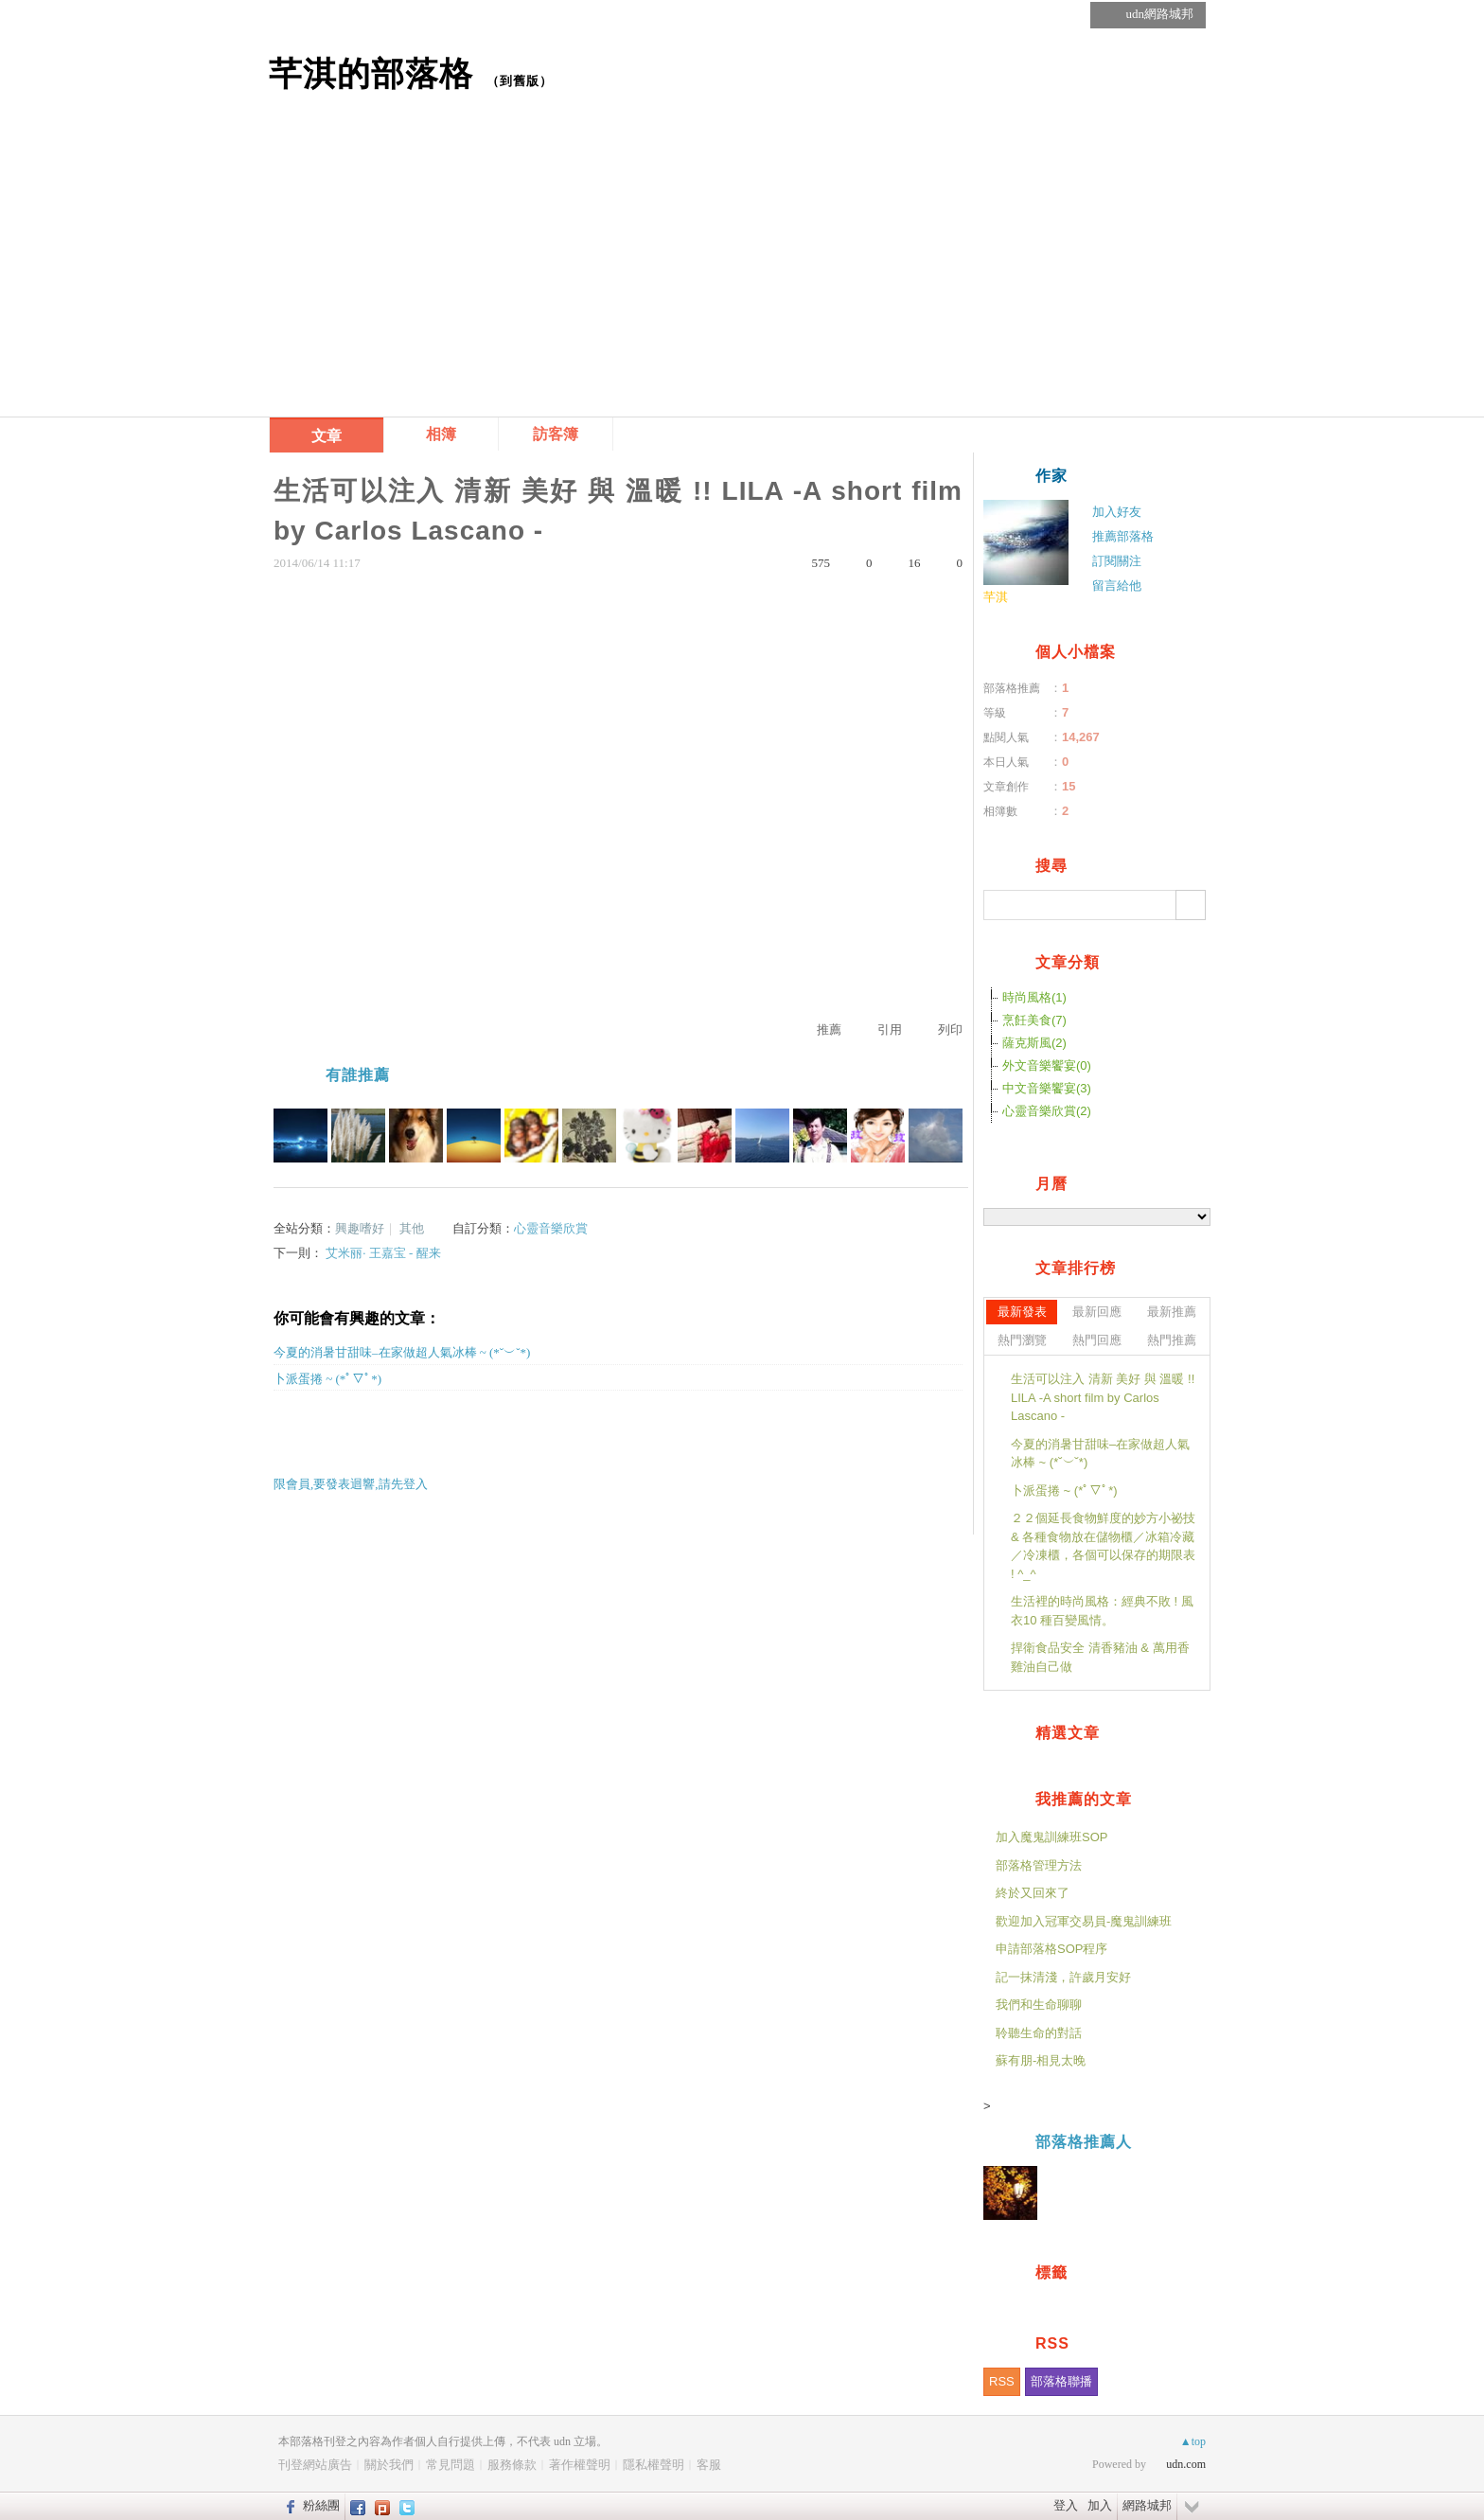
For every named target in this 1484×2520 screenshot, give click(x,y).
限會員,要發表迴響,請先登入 (351, 1484)
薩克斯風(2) (1034, 1043)
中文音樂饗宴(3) (1046, 1088)
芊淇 (995, 597)
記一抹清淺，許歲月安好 (1063, 1977)
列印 (950, 1029)
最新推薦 (1171, 1311)
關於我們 (389, 2465)
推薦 (829, 1029)
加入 (1099, 2505)
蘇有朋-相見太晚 (1041, 2060)
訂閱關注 (1116, 561)
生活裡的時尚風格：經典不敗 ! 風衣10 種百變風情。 (1102, 1610)
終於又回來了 (1032, 1893)
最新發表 (1022, 1311)
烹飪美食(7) (1034, 1020)
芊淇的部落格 (371, 73)
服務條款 (512, 2465)
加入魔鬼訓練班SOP (1051, 1837)
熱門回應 (1097, 1340)
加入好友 (1116, 512)
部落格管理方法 (1039, 1865)
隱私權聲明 (653, 2465)
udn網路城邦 (1160, 14)
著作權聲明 (579, 2465)
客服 (709, 2465)
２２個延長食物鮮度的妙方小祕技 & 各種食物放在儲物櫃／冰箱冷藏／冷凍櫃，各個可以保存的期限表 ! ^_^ (1103, 1546)
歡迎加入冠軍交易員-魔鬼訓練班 (1084, 1921)
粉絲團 (321, 2505)
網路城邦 (1147, 2505)
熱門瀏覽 (1022, 1340)
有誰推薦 (358, 1075)
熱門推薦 (1171, 1340)
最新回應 (1097, 1311)
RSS (1002, 2381)
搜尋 (1190, 905)
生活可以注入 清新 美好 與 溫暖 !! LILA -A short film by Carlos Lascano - (1102, 1397)
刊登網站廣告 (315, 2465)
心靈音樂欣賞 (551, 1228)
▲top (1193, 2441)
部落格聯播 (1061, 2381)
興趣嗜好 (359, 1228)
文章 (326, 436)
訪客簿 (555, 434)
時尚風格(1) (1034, 997)
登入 (1065, 2505)
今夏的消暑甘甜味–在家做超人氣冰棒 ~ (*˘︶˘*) (402, 1352)
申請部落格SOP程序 (1051, 1949)
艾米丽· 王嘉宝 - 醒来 (383, 1253)
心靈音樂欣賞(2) (1046, 1111)
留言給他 (1116, 585)
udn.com (1186, 2464)
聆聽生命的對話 (1039, 2033)
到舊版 (519, 81)
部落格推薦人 (1083, 2142)
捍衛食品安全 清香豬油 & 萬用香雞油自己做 (1100, 1657)
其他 (411, 1228)
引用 (889, 1029)
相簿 (441, 434)
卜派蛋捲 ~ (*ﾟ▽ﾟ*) (327, 1379)
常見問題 (450, 2465)
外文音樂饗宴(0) (1046, 1065)
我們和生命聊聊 (1039, 2004)
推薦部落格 (1123, 536)
